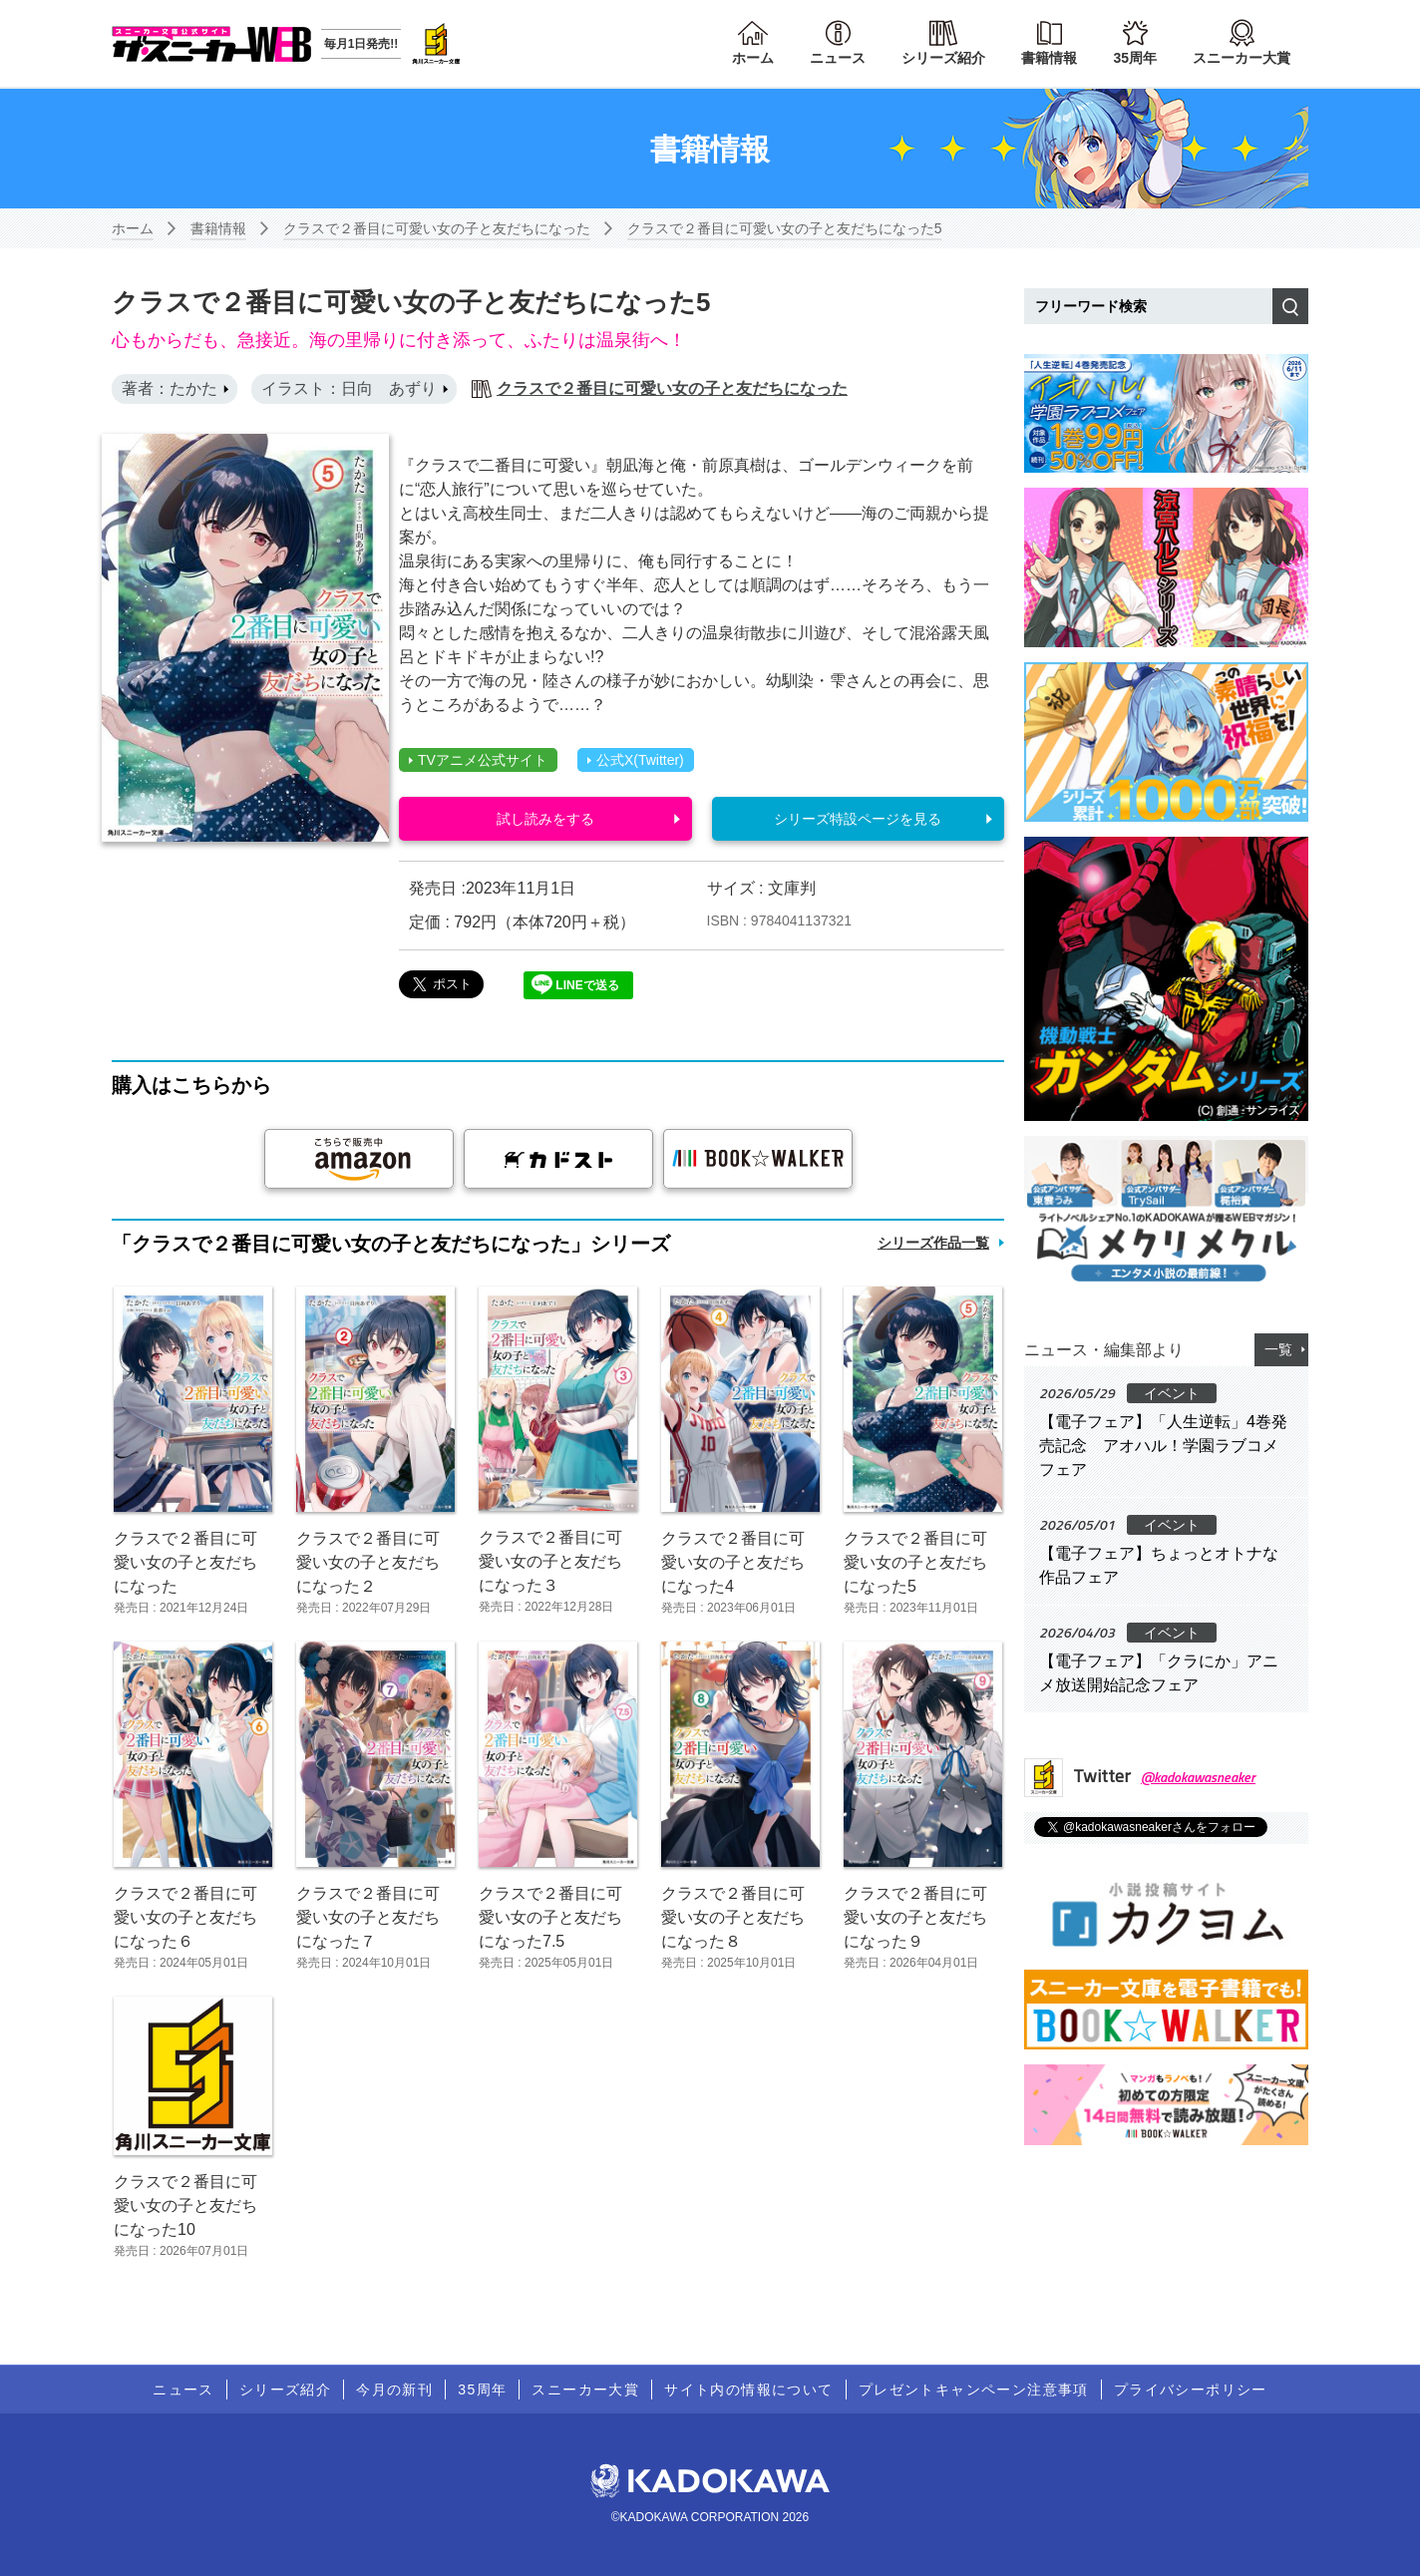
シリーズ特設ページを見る (857, 819)
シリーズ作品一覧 (933, 1243)
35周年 (1135, 58)
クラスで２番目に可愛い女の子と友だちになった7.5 (550, 1917)
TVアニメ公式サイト (478, 760)
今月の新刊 (394, 2389)
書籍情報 (1049, 58)
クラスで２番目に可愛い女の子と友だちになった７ (368, 1917)
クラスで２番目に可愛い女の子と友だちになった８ (733, 1917)
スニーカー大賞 (1241, 58)
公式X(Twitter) (635, 760)
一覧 (1278, 1349)
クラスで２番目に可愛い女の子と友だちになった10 (185, 2205)
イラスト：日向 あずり (349, 388)
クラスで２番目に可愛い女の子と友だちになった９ (915, 1917)
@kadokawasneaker (1198, 1776)
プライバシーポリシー (1190, 2389)
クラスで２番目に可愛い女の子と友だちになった (436, 228)
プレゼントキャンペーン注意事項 (974, 2389)
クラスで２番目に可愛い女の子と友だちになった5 (784, 228)
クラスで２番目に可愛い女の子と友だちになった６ (185, 1917)
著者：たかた (169, 388)
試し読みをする (545, 819)
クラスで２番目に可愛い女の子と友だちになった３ (550, 1561)
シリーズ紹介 (943, 58)
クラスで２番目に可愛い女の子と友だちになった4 (733, 1562)
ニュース (838, 58)
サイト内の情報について (748, 2389)
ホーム (753, 58)
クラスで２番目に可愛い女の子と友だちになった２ (368, 1562)
